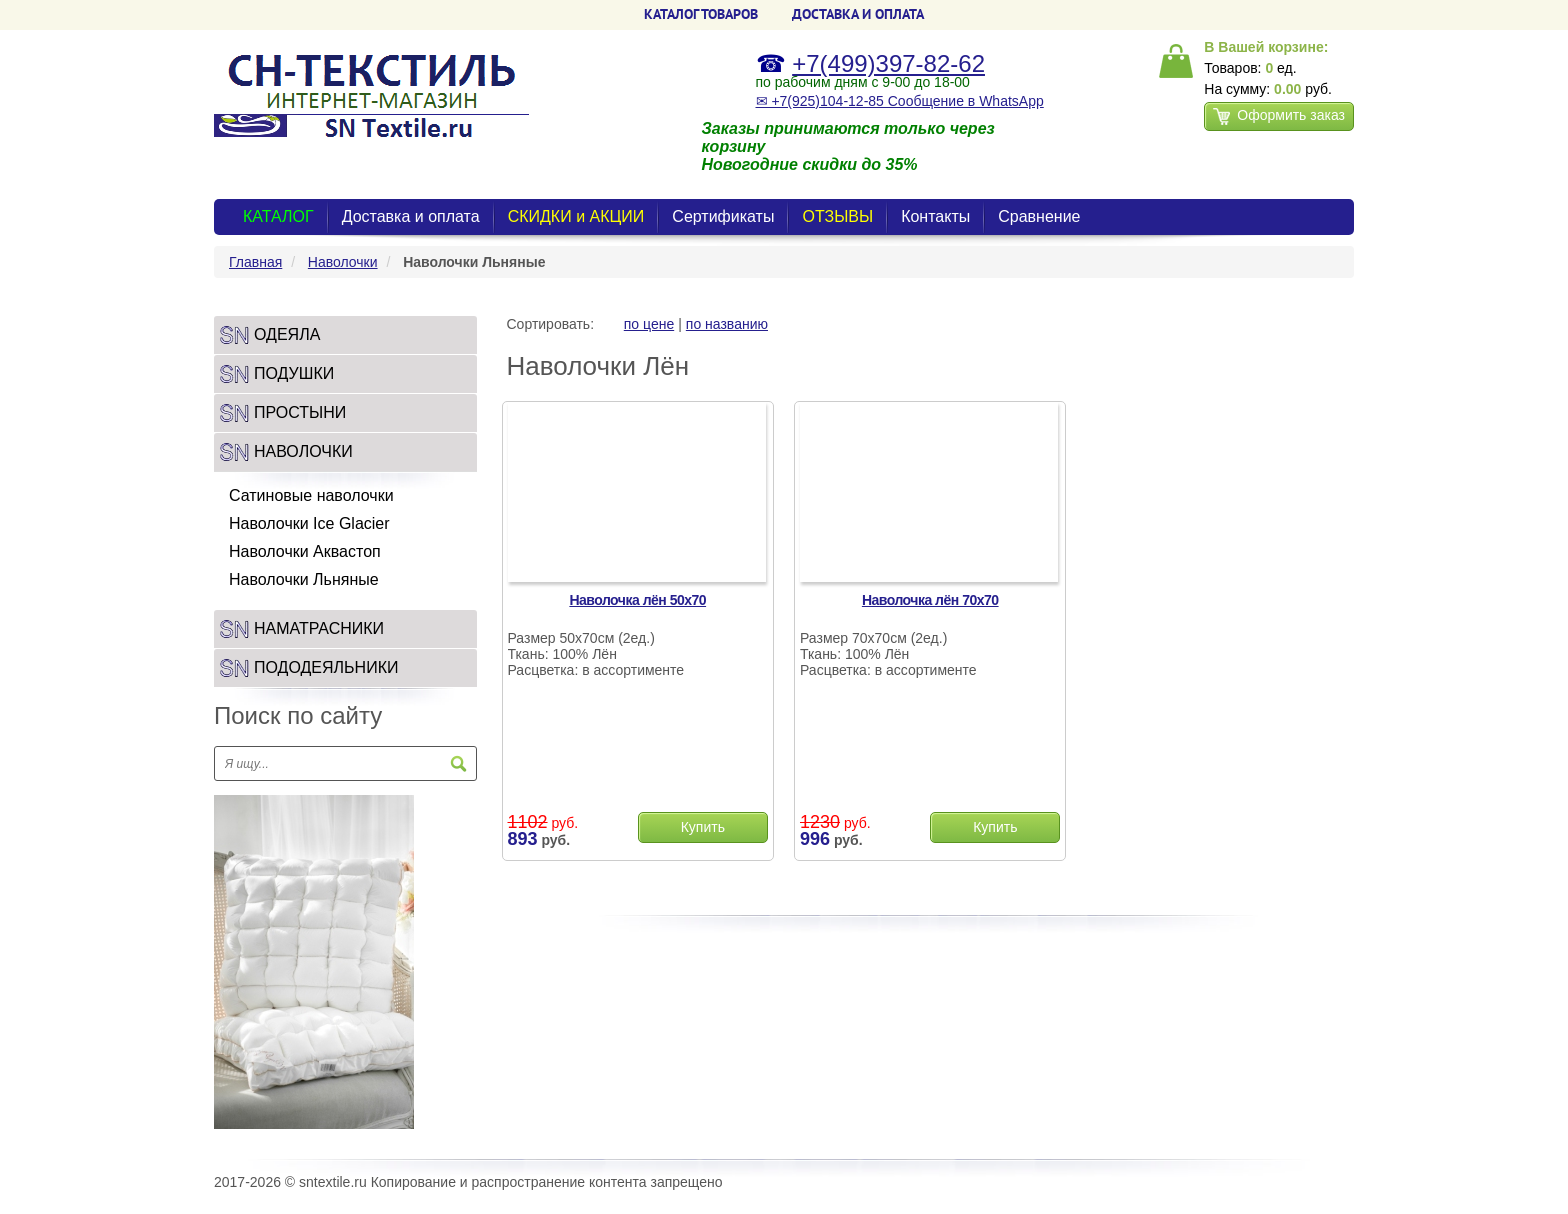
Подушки (294, 373)
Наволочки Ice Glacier (309, 523)
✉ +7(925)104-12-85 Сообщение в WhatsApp (900, 101)
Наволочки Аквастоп (305, 551)
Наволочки (343, 262)
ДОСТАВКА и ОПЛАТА (858, 14)
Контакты (935, 216)
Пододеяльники (326, 667)
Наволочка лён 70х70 (930, 600)
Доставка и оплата (411, 216)
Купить (703, 827)
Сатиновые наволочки (311, 495)
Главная (255, 262)
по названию (727, 324)
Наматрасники (319, 628)
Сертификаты (723, 216)
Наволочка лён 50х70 (637, 600)
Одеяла (287, 334)
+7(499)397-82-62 (888, 63)
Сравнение (1039, 216)
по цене (649, 324)
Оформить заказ (1279, 116)
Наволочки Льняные (304, 579)
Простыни (300, 412)
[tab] (345, 335)
